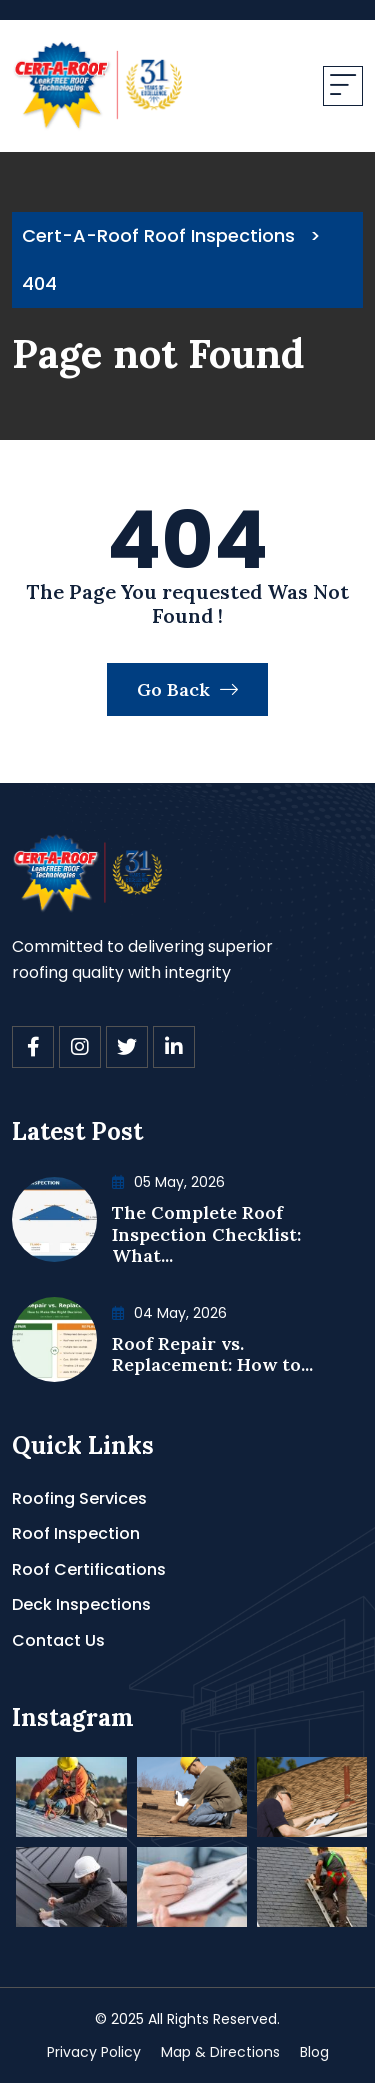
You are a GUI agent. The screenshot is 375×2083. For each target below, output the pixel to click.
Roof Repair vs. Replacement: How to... (212, 1354)
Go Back (187, 689)
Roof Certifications (89, 1569)
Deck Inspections (81, 1604)
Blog (314, 2052)
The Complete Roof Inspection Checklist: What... (206, 1234)
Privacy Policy (94, 2052)
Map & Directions (220, 2052)
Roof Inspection (76, 1533)
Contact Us (58, 1640)
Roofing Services (79, 1498)
